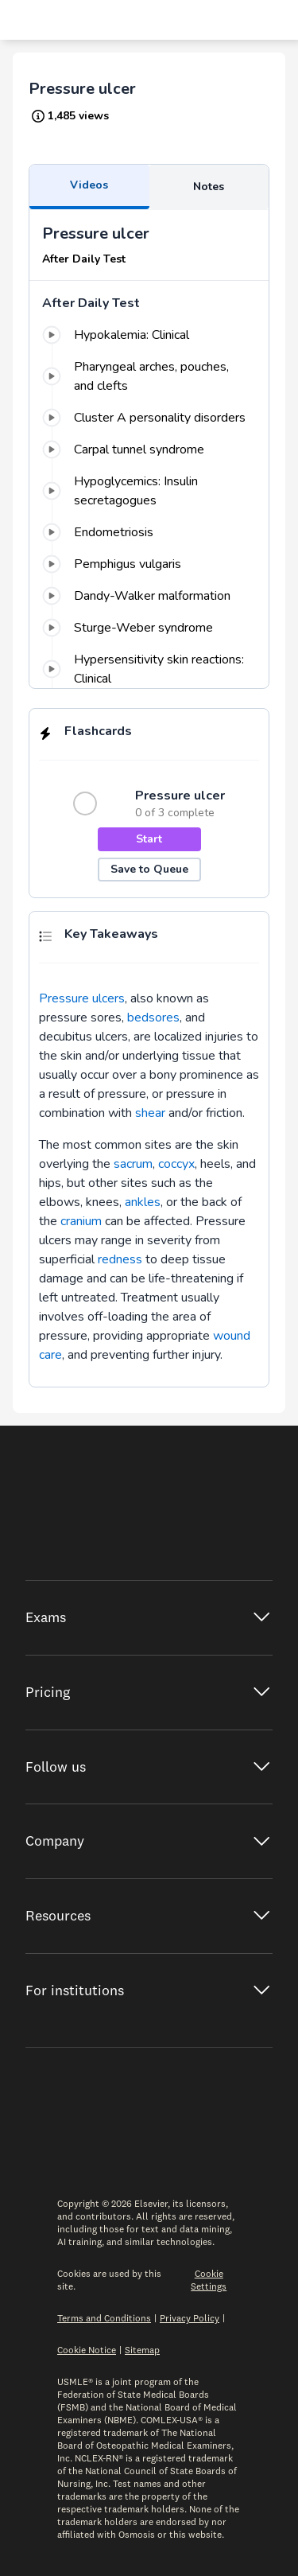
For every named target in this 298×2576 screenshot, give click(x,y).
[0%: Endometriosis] (149, 532)
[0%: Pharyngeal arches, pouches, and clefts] (149, 376)
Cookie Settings (208, 2279)
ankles (143, 1202)
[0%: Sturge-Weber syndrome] (149, 628)
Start (149, 838)
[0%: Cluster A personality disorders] (149, 418)
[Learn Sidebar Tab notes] (209, 187)
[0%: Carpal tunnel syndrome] (149, 449)
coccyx (176, 1164)
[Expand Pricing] (149, 1693)
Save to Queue (149, 869)
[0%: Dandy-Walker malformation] (149, 596)
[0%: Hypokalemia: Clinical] (149, 335)
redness (120, 1259)
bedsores (153, 1017)
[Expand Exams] (149, 1618)
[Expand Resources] (149, 1916)
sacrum (133, 1164)
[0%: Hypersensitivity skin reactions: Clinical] (149, 669)
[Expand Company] (149, 1841)
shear (150, 1113)
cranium (81, 1221)
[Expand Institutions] (149, 1991)
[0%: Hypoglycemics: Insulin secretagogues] (149, 490)
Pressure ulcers (82, 998)
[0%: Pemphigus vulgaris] (149, 564)
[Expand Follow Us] (149, 1767)
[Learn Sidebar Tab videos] (89, 187)
